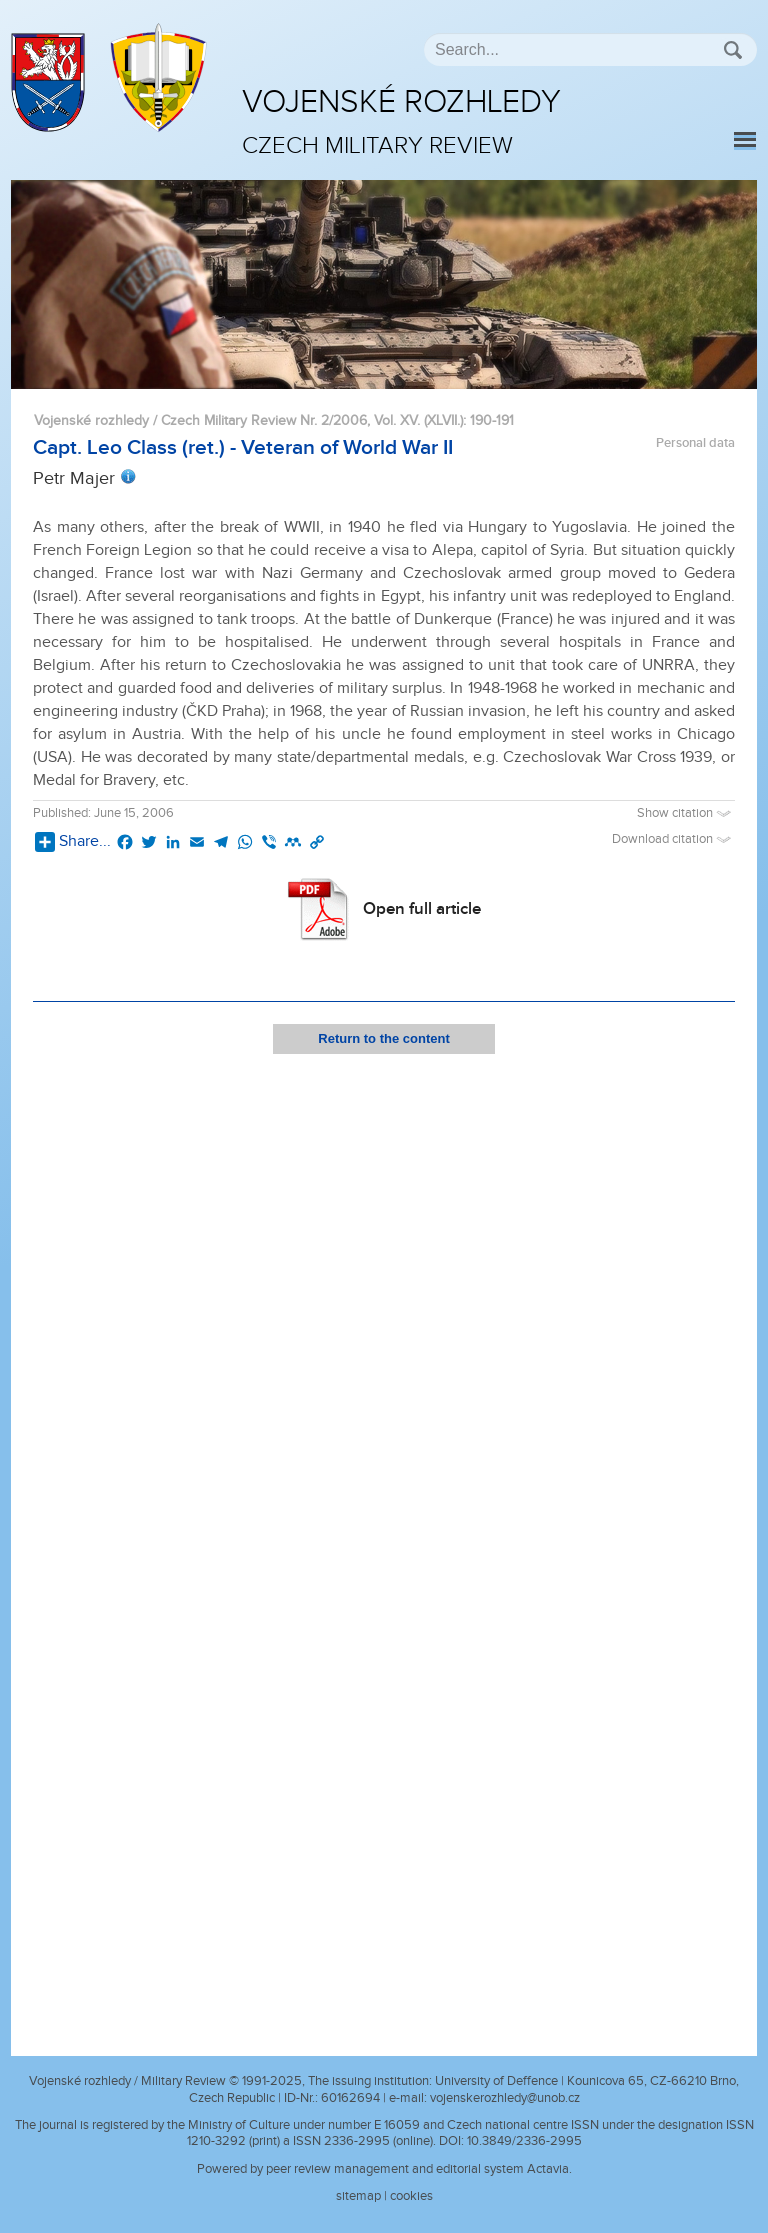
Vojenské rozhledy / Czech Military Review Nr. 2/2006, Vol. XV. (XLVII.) (248, 420)
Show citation (686, 813)
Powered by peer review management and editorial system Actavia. (384, 2169)
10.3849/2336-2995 (524, 2141)
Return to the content (383, 1038)
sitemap (358, 2196)
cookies (411, 2196)
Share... (73, 842)
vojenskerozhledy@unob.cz (505, 2098)
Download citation (673, 839)
